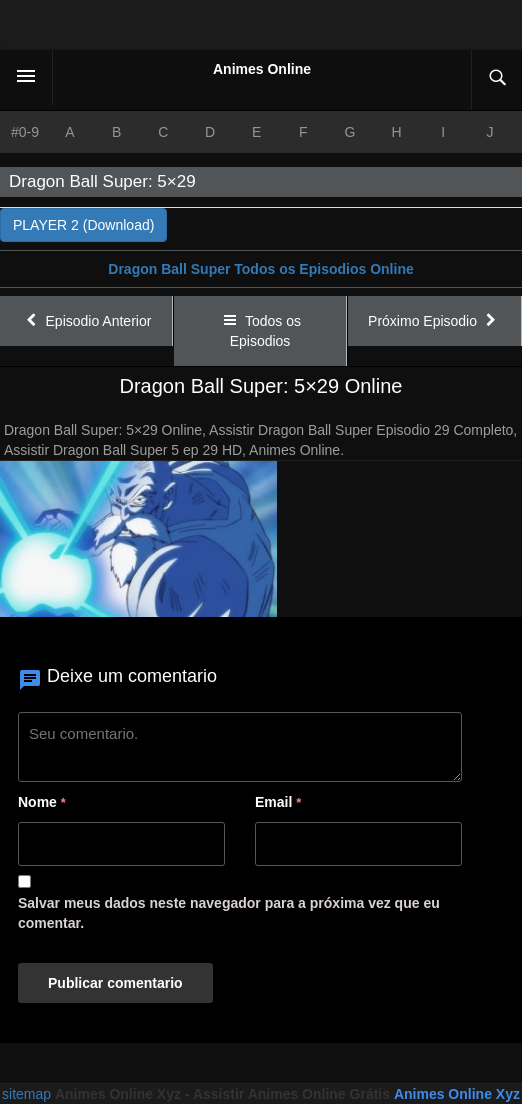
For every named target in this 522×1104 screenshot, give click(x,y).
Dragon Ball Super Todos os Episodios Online (260, 269)
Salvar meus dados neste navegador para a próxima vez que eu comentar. (229, 913)
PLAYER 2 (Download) (83, 225)
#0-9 (25, 132)
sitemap (26, 1094)
